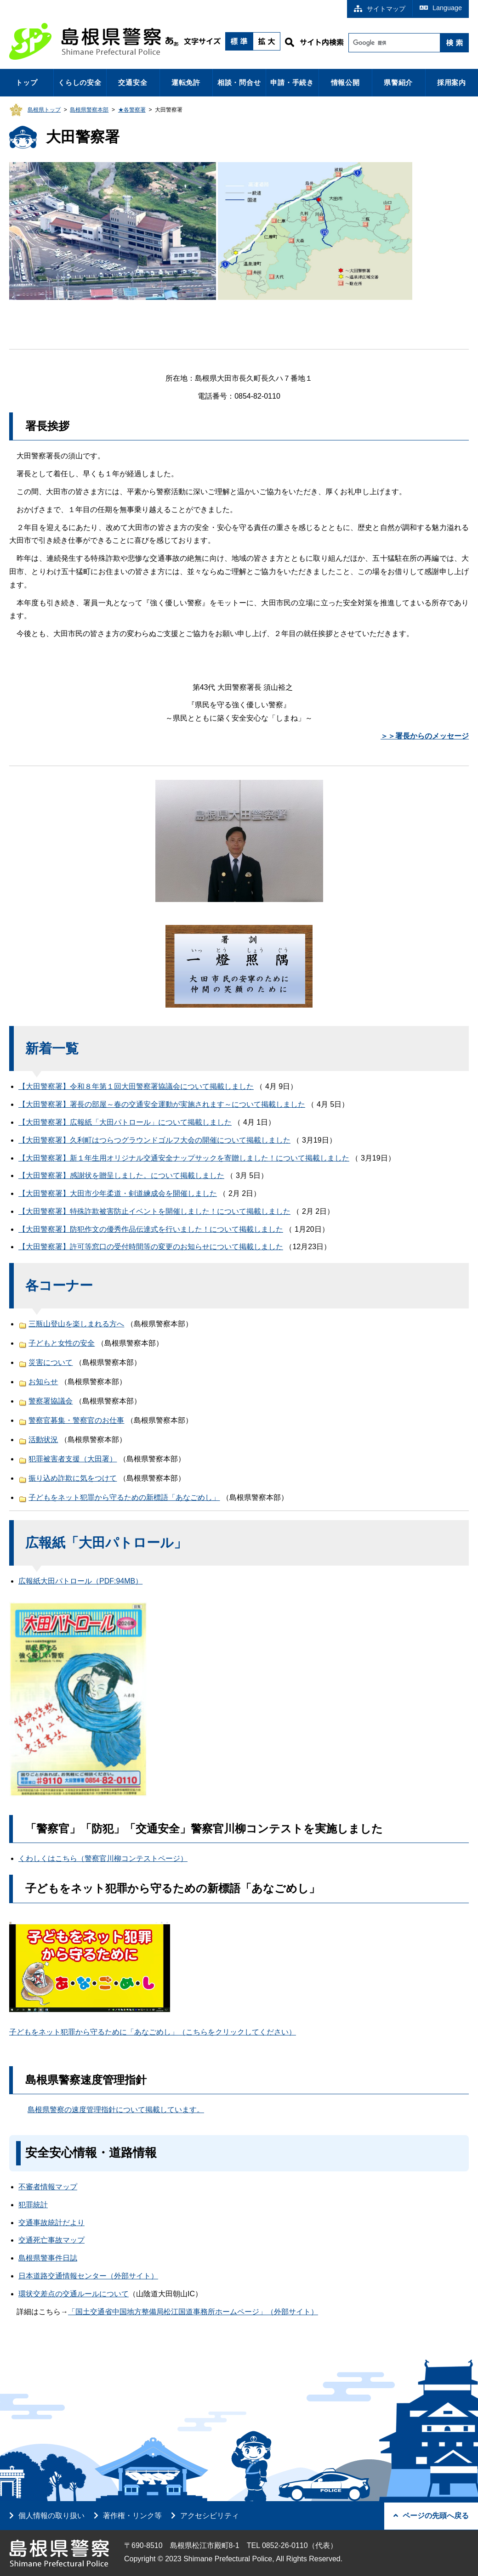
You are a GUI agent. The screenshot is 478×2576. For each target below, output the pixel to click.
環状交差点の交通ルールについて (73, 2294)
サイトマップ (379, 8)
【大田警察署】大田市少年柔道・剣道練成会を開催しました (117, 1193)
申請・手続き (292, 82)
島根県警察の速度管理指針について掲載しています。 (116, 2110)
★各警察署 (132, 110)
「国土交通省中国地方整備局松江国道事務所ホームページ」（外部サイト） (193, 2312)
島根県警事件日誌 (47, 2258)
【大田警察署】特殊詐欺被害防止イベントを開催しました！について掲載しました (154, 1211)
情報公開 (345, 82)
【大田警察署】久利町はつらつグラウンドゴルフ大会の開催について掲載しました (154, 1140)
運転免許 (185, 82)
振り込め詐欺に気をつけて (72, 1478)
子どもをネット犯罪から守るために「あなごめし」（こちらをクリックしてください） (152, 2032)
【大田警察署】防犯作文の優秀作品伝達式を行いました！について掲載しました (150, 1229)
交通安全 (132, 82)
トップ (26, 82)
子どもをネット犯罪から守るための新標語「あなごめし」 (124, 1497)
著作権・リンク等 (132, 2516)
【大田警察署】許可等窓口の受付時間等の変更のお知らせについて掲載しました (150, 1247)
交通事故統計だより (51, 2223)
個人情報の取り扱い (51, 2516)
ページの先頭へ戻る (431, 2516)
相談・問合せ (239, 82)
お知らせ (43, 1382)
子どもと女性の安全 (61, 1343)
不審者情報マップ (47, 2187)
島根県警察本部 (89, 110)
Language (441, 7)
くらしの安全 (80, 82)
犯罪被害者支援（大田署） (72, 1459)
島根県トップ (44, 110)
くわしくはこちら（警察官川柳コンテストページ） (103, 1858)
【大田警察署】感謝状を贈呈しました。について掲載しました (121, 1175)
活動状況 (43, 1439)
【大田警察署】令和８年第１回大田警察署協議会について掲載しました (136, 1086)
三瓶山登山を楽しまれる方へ (76, 1324)
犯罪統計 (33, 2205)
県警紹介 (398, 82)
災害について (50, 1362)
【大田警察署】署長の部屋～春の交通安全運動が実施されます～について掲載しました (161, 1104)
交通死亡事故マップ (51, 2240)
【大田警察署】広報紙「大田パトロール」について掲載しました (125, 1122)
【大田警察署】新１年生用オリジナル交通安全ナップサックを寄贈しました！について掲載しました (183, 1158)
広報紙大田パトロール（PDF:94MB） (80, 1581)
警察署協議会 (50, 1401)
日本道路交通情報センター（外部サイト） (88, 2276)
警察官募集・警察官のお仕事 (76, 1420)
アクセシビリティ (209, 2516)
